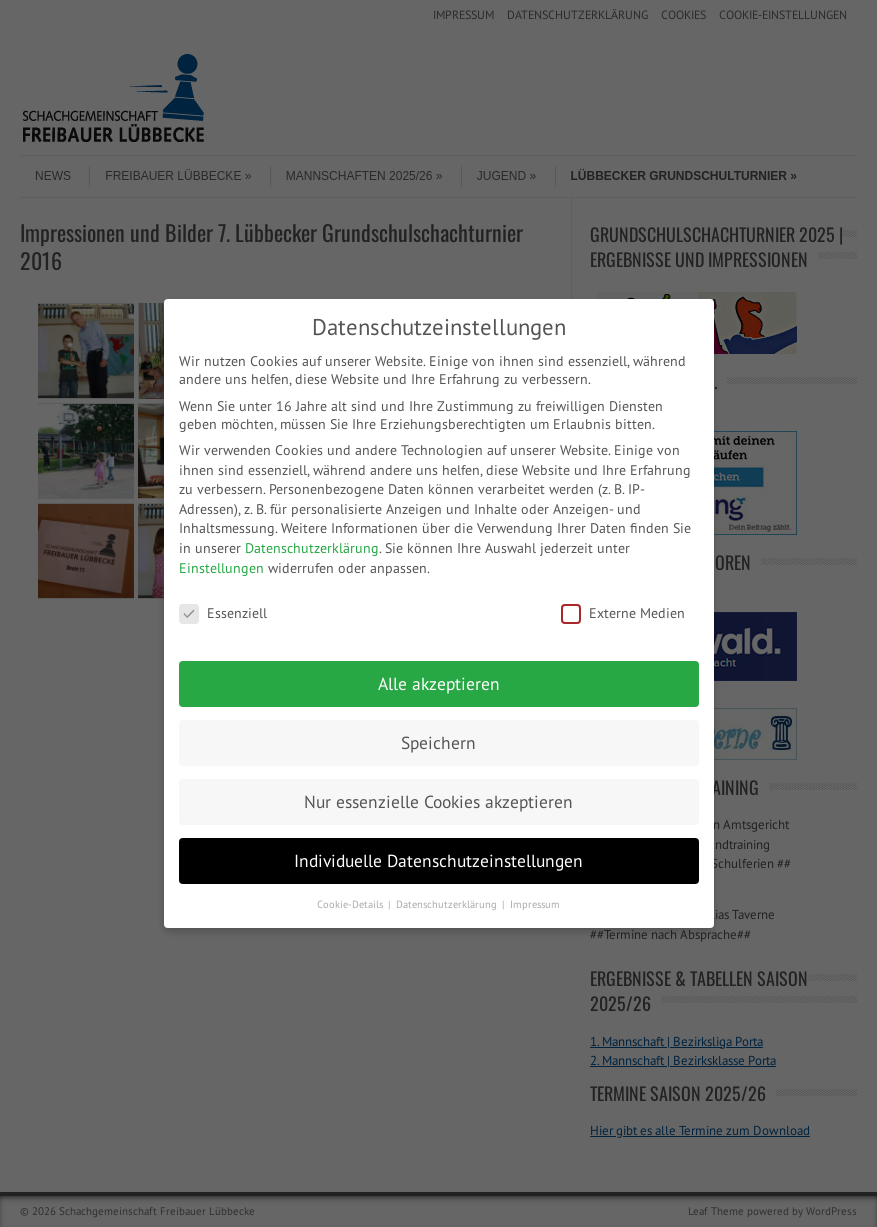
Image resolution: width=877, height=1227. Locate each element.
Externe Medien (623, 613)
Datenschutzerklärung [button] (448, 904)
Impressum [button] (535, 904)
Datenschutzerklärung (312, 548)
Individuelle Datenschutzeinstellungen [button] (438, 860)
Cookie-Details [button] (351, 904)
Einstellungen (221, 568)
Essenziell (223, 613)
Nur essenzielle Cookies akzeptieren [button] (438, 801)
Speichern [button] (438, 742)
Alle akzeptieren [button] (439, 683)
